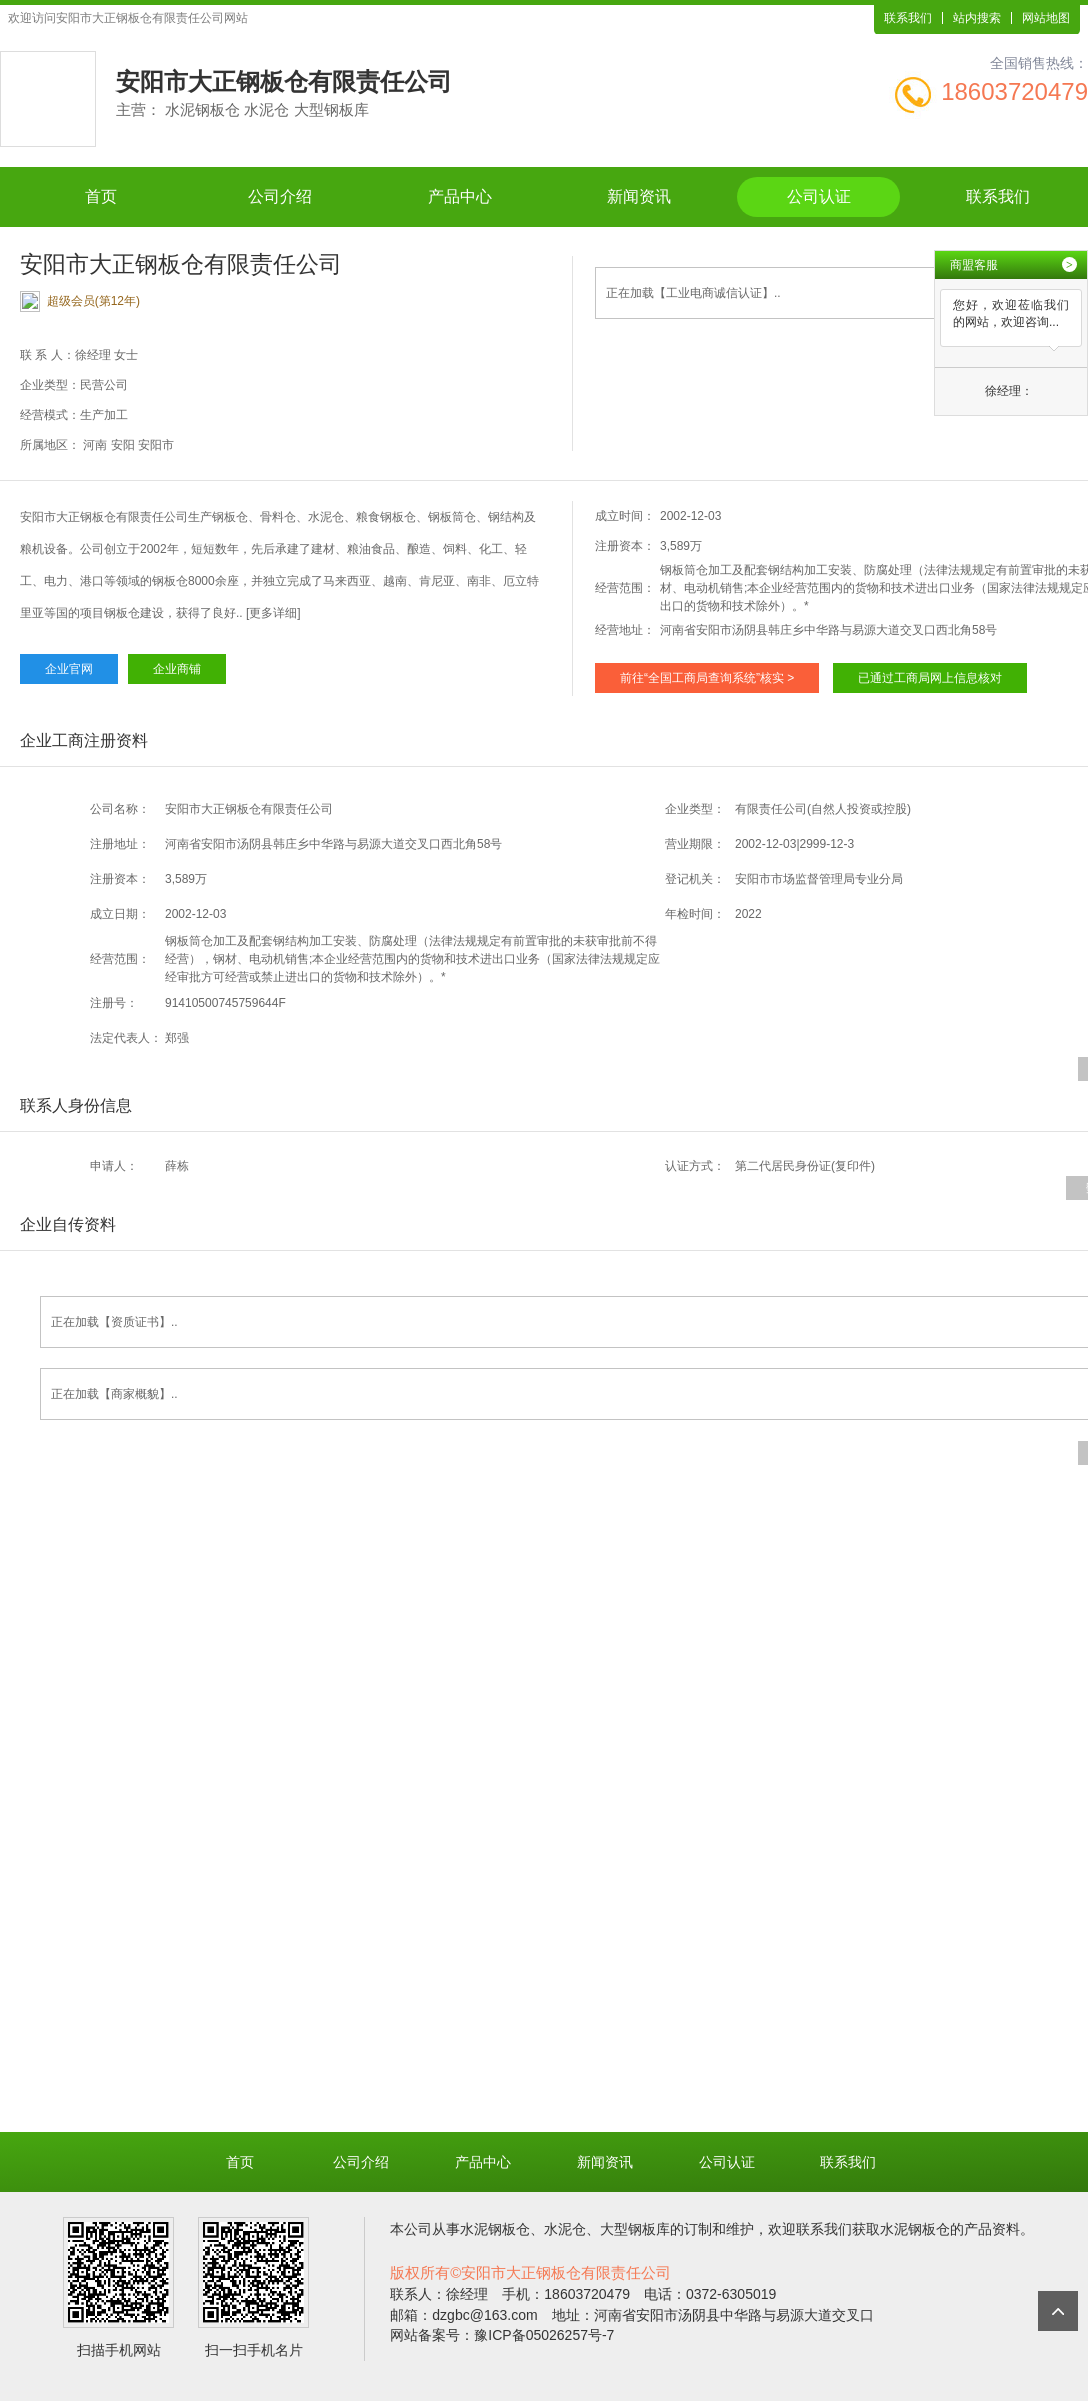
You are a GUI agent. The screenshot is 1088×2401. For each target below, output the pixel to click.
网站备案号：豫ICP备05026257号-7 (502, 2335)
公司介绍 (280, 196)
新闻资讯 (639, 196)
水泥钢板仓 (495, 2229)
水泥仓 (565, 2229)
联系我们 (908, 18)
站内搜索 (977, 18)
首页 (101, 196)
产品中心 (460, 196)
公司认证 (819, 196)
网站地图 (1046, 18)
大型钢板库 (635, 2229)
